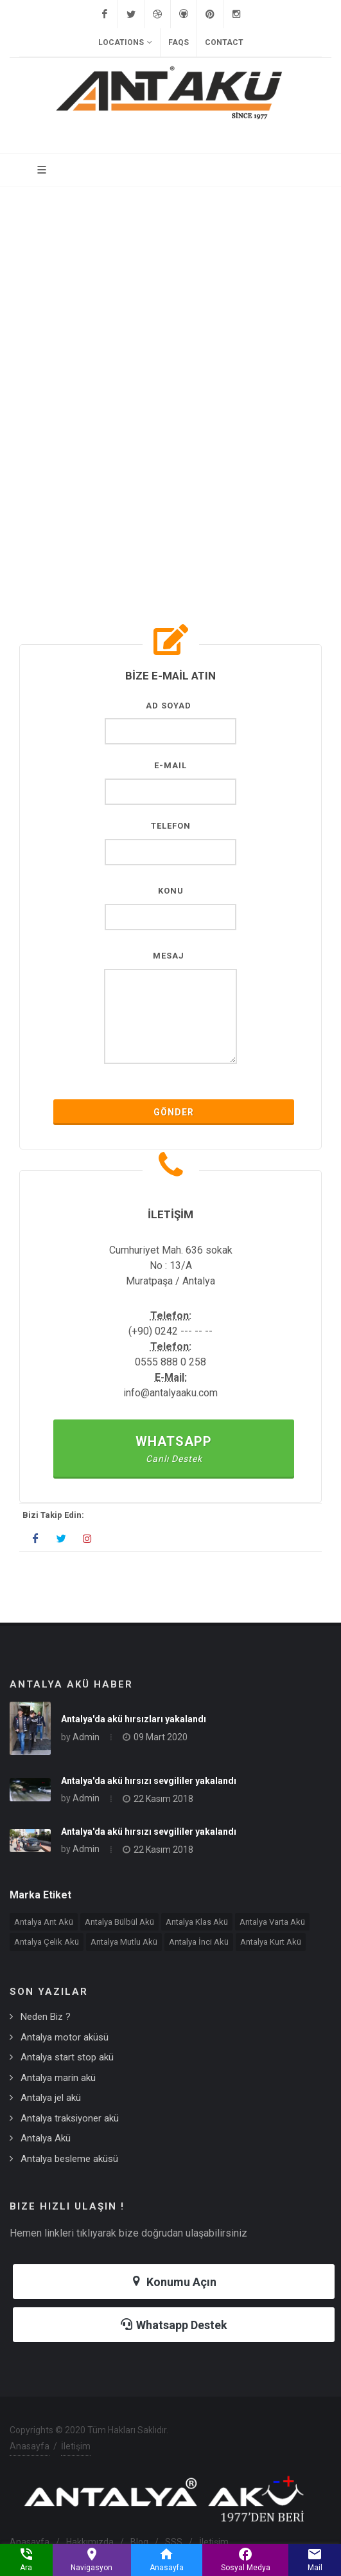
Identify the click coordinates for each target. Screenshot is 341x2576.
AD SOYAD (168, 705)
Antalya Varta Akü (272, 1922)
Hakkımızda (90, 2542)
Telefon (171, 826)
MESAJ (168, 955)
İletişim (76, 2446)
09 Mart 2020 (161, 1737)
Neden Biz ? (46, 2016)
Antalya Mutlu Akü (124, 1942)
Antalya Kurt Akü (270, 1942)
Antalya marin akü (58, 2078)
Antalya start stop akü (67, 2057)
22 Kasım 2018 (163, 1799)
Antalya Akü (46, 2138)
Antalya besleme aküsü (69, 2159)
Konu (171, 891)
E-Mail (170, 765)
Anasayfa (29, 2446)
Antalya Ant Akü (43, 1922)
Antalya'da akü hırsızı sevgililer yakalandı (148, 1781)
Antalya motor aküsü (65, 2037)
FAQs (178, 42)
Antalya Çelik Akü (46, 1942)
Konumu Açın (173, 2281)
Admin (86, 1737)
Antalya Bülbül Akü (119, 1922)
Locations (125, 42)
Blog (139, 2542)
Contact (224, 42)
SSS (173, 2542)
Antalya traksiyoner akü (70, 2118)
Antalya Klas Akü (197, 1922)
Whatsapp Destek (174, 2324)
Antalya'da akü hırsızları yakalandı (133, 1719)
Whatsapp (173, 1449)
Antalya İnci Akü (199, 1942)
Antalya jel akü (51, 2097)
